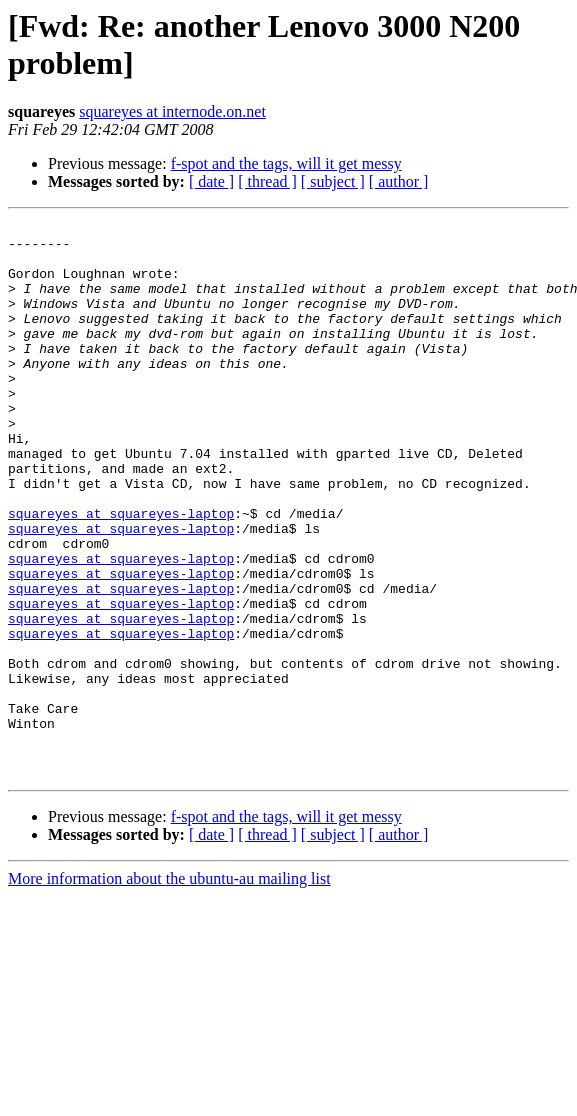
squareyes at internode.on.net (172, 111)
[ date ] (211, 181)
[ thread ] (267, 181)
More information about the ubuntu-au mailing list (169, 989)
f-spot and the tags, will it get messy (286, 163)
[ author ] (399, 181)
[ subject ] (333, 181)
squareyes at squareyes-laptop (121, 573)
